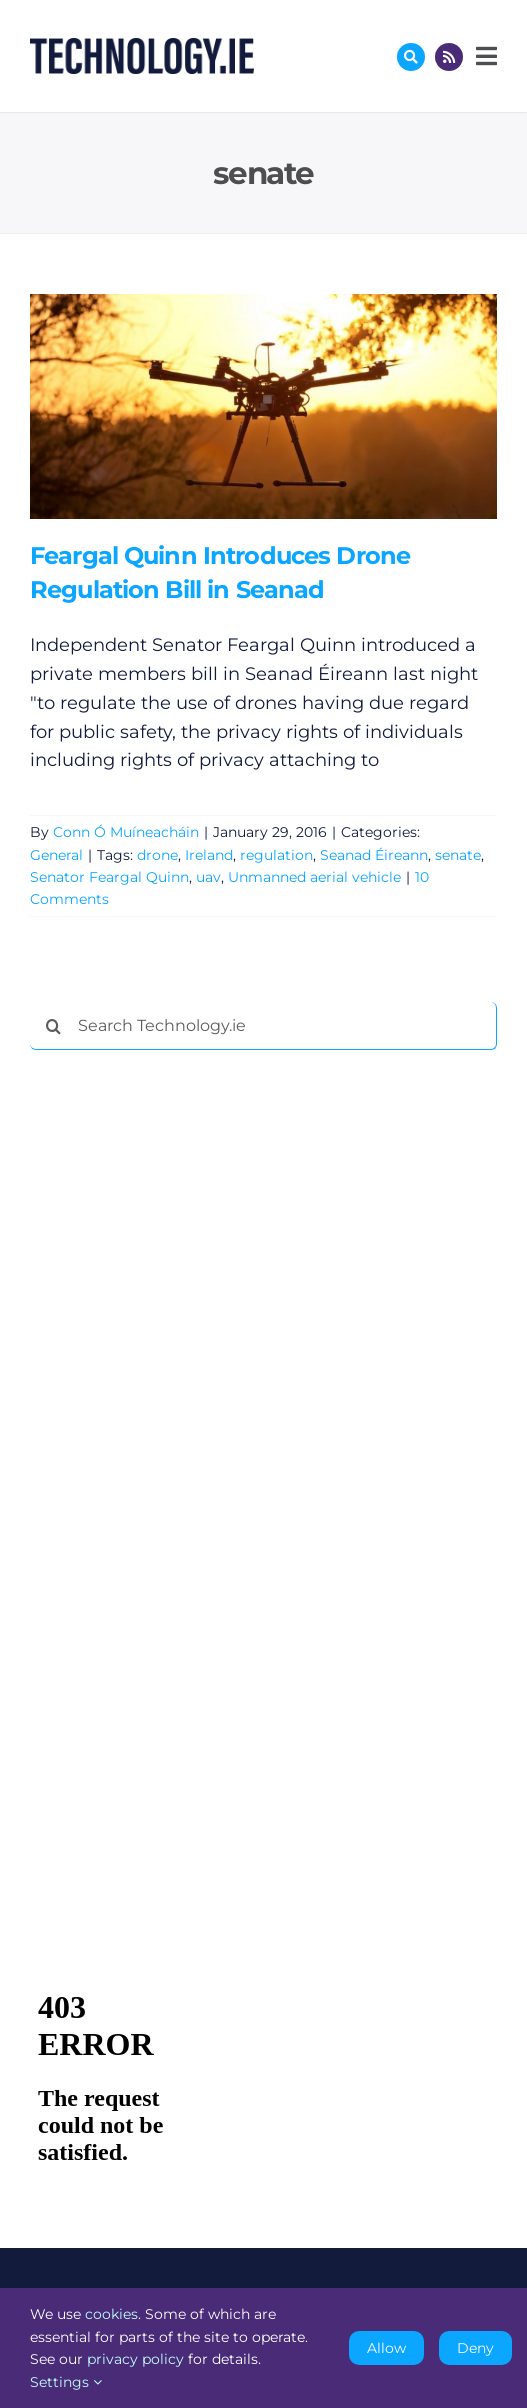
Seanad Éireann (374, 855)
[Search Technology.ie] (263, 1026)
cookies (111, 2314)
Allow (386, 2348)
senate (458, 855)
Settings (66, 2382)
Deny (475, 2348)
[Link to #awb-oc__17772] (411, 57)
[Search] (54, 1026)
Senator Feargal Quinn (109, 877)
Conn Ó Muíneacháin (126, 832)
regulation (276, 855)
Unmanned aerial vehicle (314, 877)
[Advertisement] (180, 1370)
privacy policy (135, 2359)
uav (208, 877)
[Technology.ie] (142, 47)
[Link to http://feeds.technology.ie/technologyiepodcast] (449, 57)
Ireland (209, 855)
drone (157, 855)
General (56, 855)
